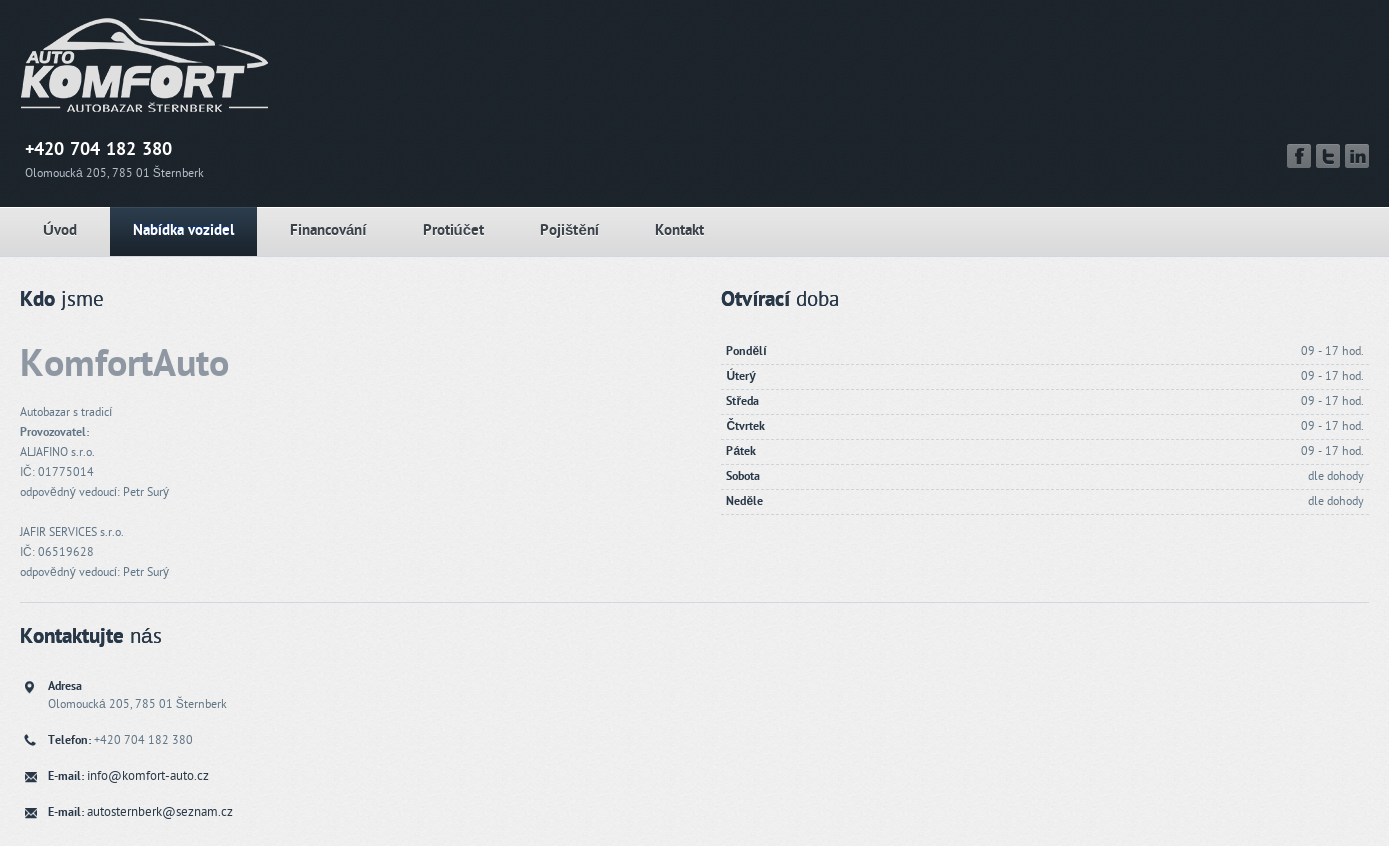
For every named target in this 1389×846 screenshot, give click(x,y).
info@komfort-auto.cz (148, 776)
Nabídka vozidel (183, 230)
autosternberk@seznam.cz (160, 812)
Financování (328, 230)
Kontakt (679, 230)
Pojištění (569, 230)
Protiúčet (454, 230)
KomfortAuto (124, 364)
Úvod (60, 230)
